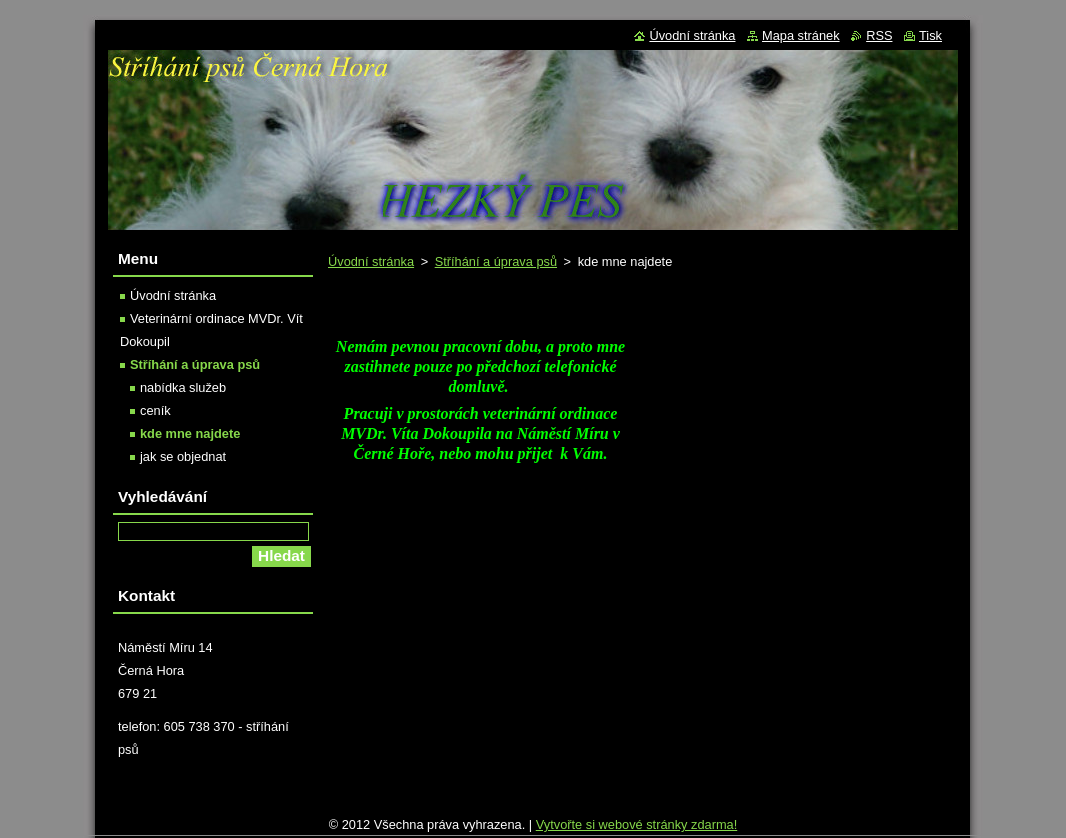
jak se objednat (183, 456)
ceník (155, 410)
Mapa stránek (801, 35)
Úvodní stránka (371, 261)
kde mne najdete (190, 433)
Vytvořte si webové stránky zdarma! (637, 829)
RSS (879, 35)
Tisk (930, 35)
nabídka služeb (183, 387)
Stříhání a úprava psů (496, 261)
